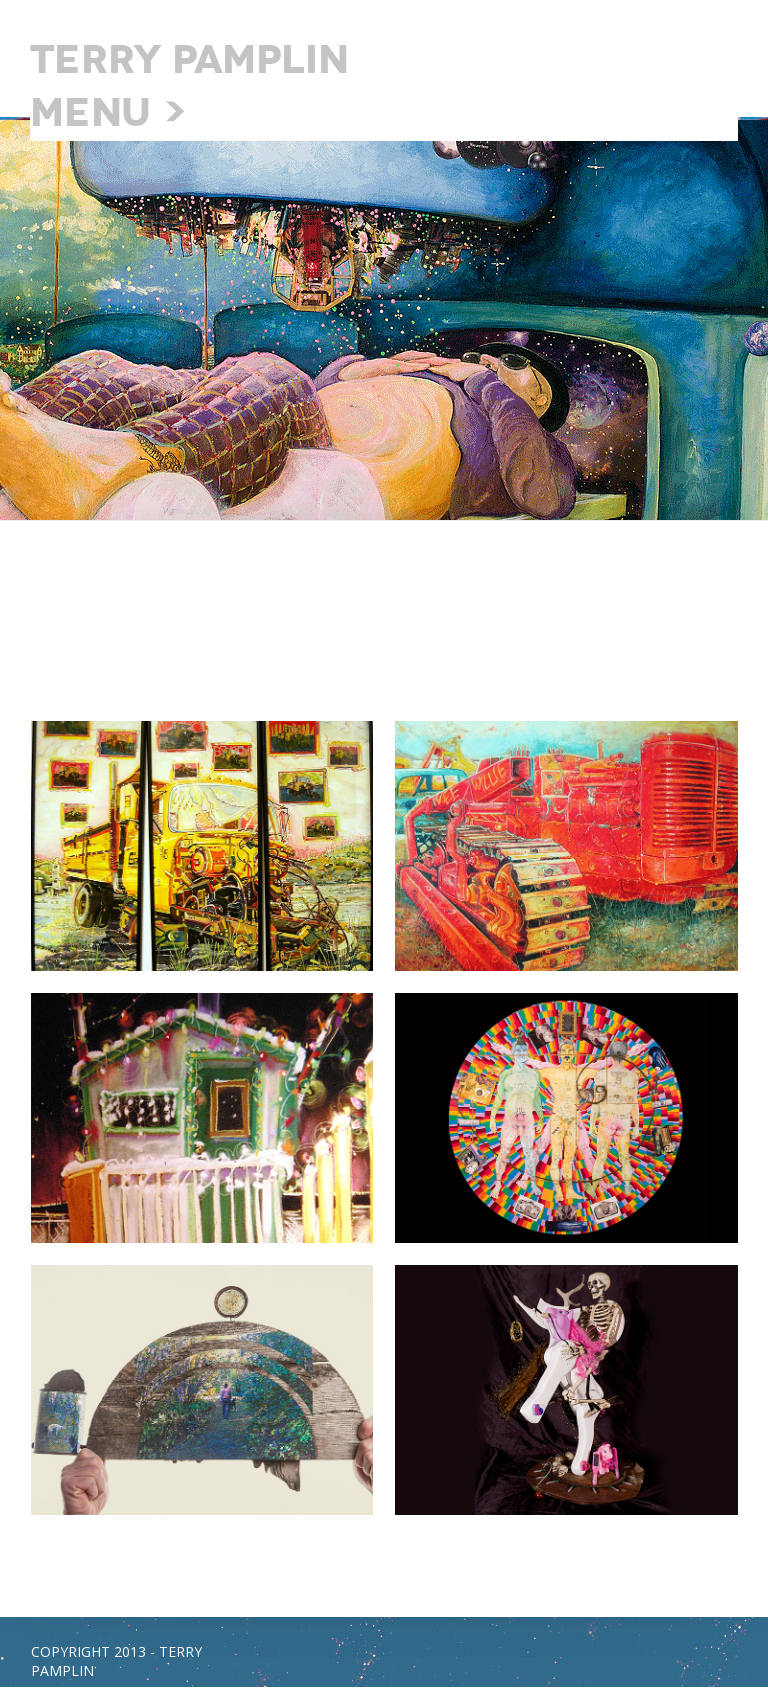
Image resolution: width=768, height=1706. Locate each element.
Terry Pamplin (189, 59)
